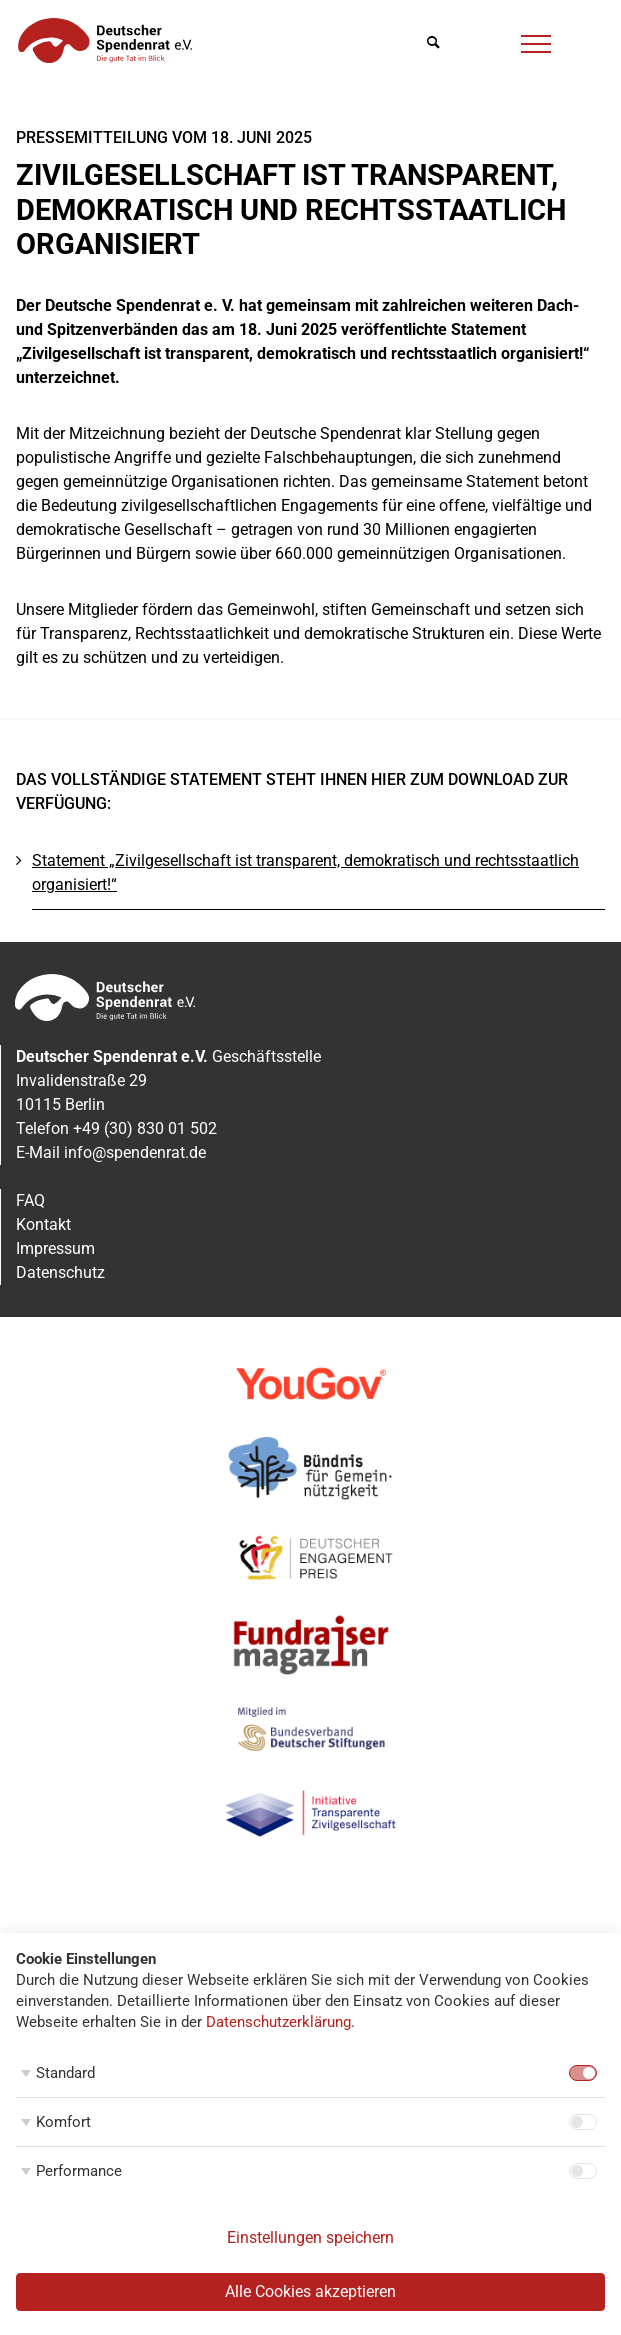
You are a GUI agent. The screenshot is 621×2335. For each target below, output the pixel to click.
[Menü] (536, 41)
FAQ (30, 1200)
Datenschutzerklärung (278, 2022)
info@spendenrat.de (135, 1152)
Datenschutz (60, 1272)
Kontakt (43, 1224)
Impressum (55, 1248)
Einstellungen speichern (310, 2237)
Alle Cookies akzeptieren (310, 2291)
